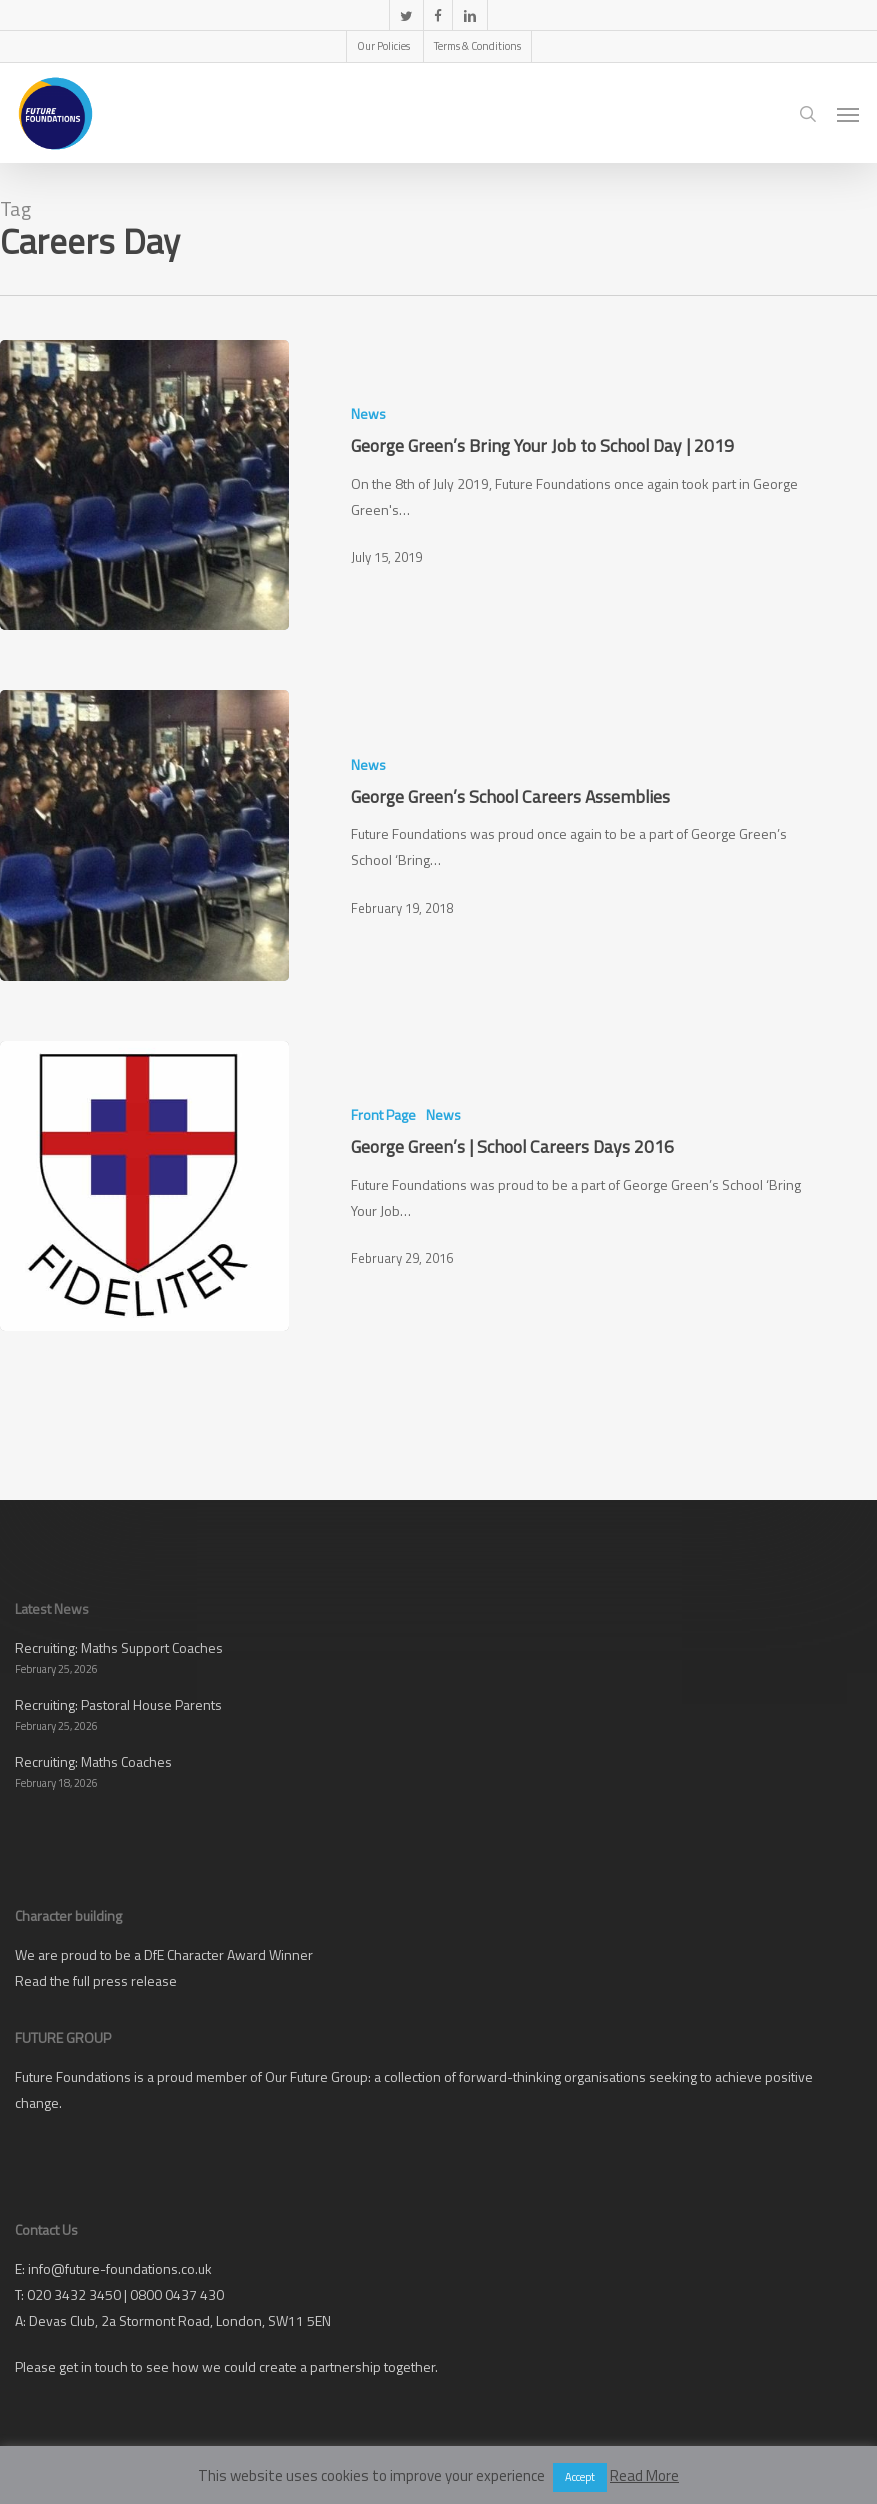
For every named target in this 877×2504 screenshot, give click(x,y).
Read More (644, 2475)
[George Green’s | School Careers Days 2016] (144, 1186)
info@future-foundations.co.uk (120, 2268)
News (368, 413)
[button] (848, 114)
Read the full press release (96, 1980)
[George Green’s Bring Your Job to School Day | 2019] (144, 485)
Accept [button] (580, 2477)
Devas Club (62, 2320)
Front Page (383, 1114)
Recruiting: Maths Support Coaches (119, 1647)
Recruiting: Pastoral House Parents (118, 1704)
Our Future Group (316, 2076)
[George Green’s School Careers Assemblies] (144, 835)
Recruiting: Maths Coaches (93, 1761)
